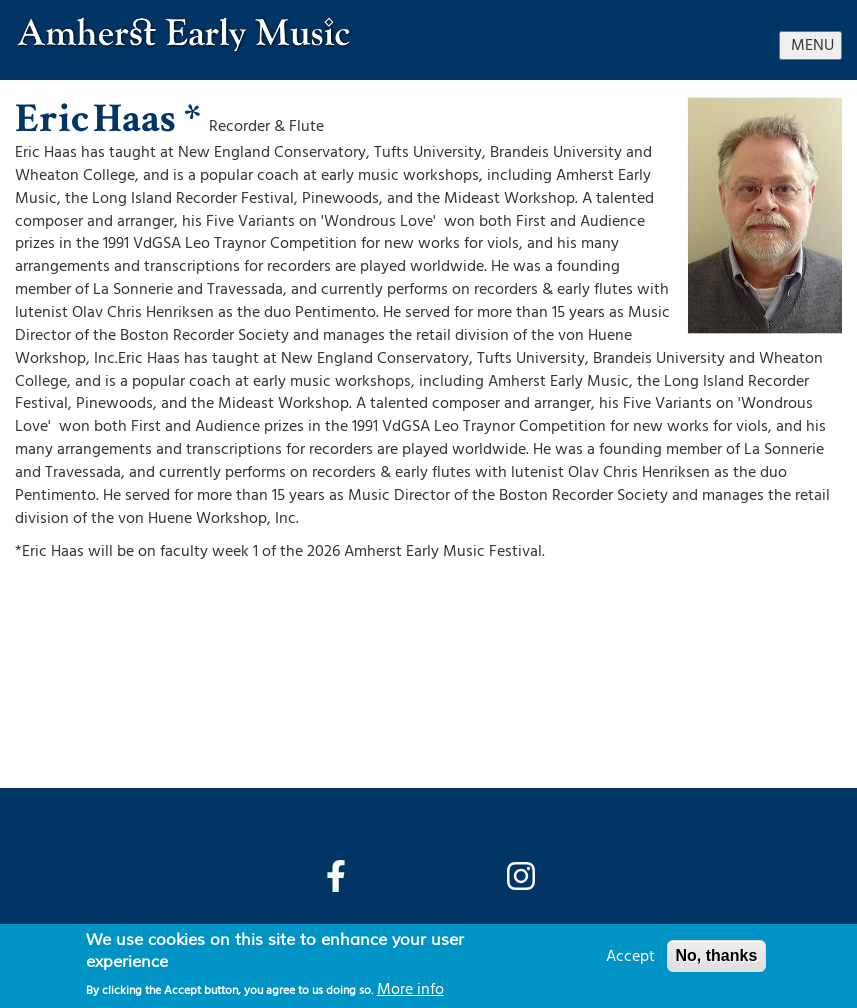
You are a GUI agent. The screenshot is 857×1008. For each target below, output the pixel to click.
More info (410, 989)
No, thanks (717, 955)
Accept (630, 956)
